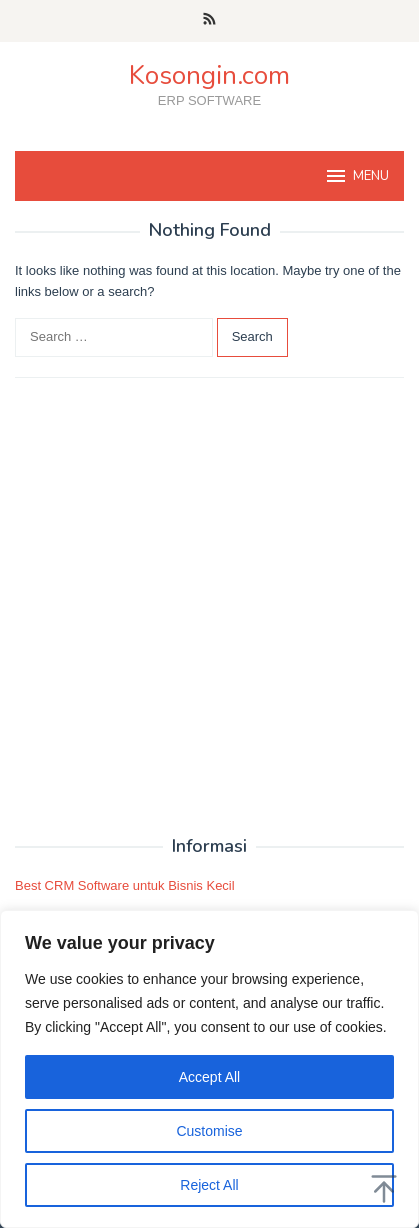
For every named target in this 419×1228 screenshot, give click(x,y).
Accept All (209, 1077)
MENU (356, 176)
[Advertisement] (209, 607)
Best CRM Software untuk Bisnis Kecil (125, 885)
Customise (209, 1131)
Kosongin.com (209, 75)
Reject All (209, 1185)
